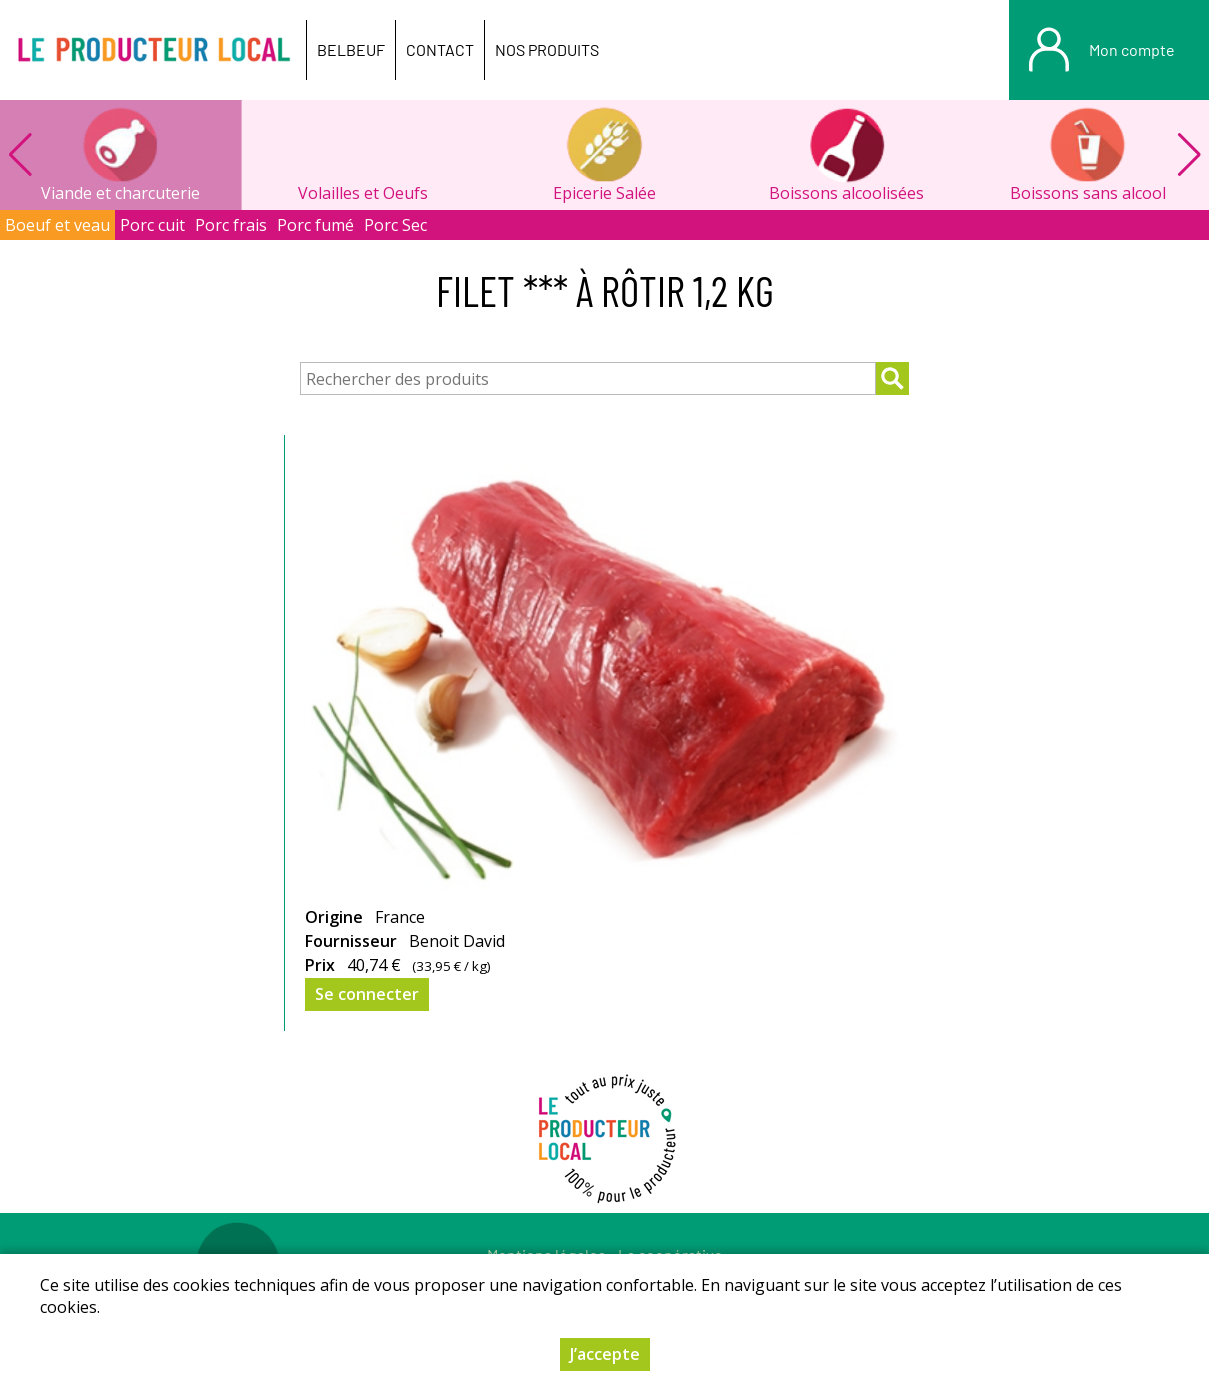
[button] (1189, 155)
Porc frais (231, 225)
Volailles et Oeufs (363, 193)
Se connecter (367, 994)
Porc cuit (152, 225)
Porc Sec (395, 225)
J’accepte (605, 1354)
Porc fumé (315, 225)
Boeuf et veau (57, 225)
